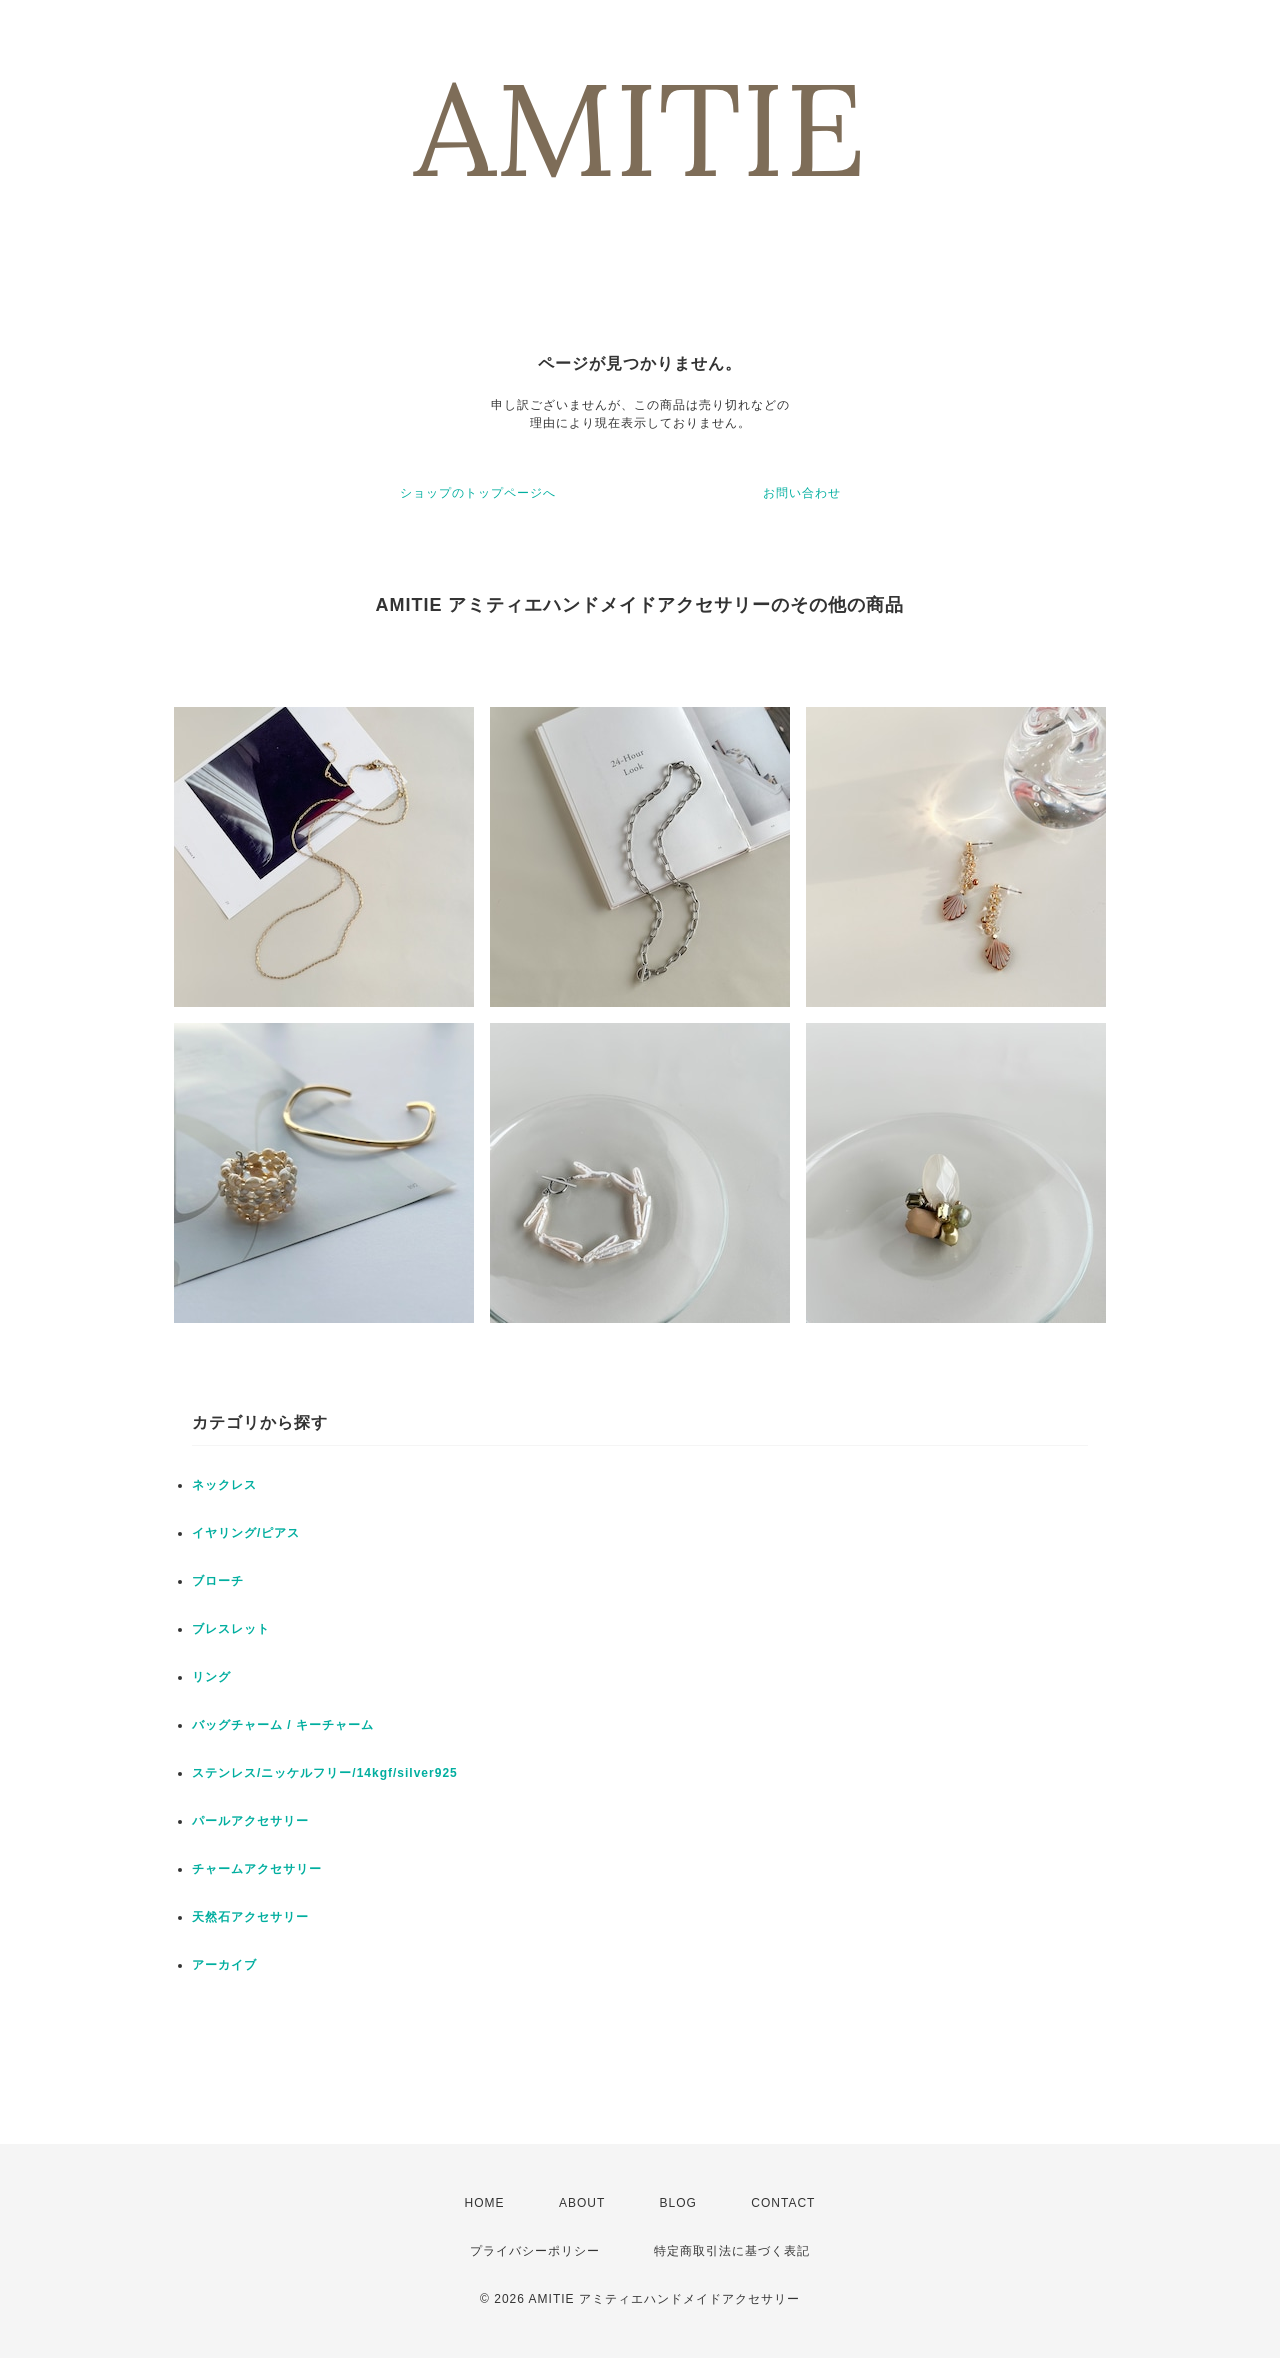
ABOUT (582, 2203)
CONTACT (783, 2203)
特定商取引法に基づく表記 (732, 2251)
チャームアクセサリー (257, 1869)
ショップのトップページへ (478, 493)
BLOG (678, 2203)
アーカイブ (224, 1965)
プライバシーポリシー (535, 2251)
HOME (485, 2203)
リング (211, 1677)
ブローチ (218, 1581)
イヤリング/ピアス (246, 1533)
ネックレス (224, 1485)
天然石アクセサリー (250, 1917)
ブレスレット (231, 1629)
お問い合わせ (802, 493)
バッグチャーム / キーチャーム (283, 1725)
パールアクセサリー (250, 1821)
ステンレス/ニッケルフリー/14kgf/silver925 (325, 1773)
